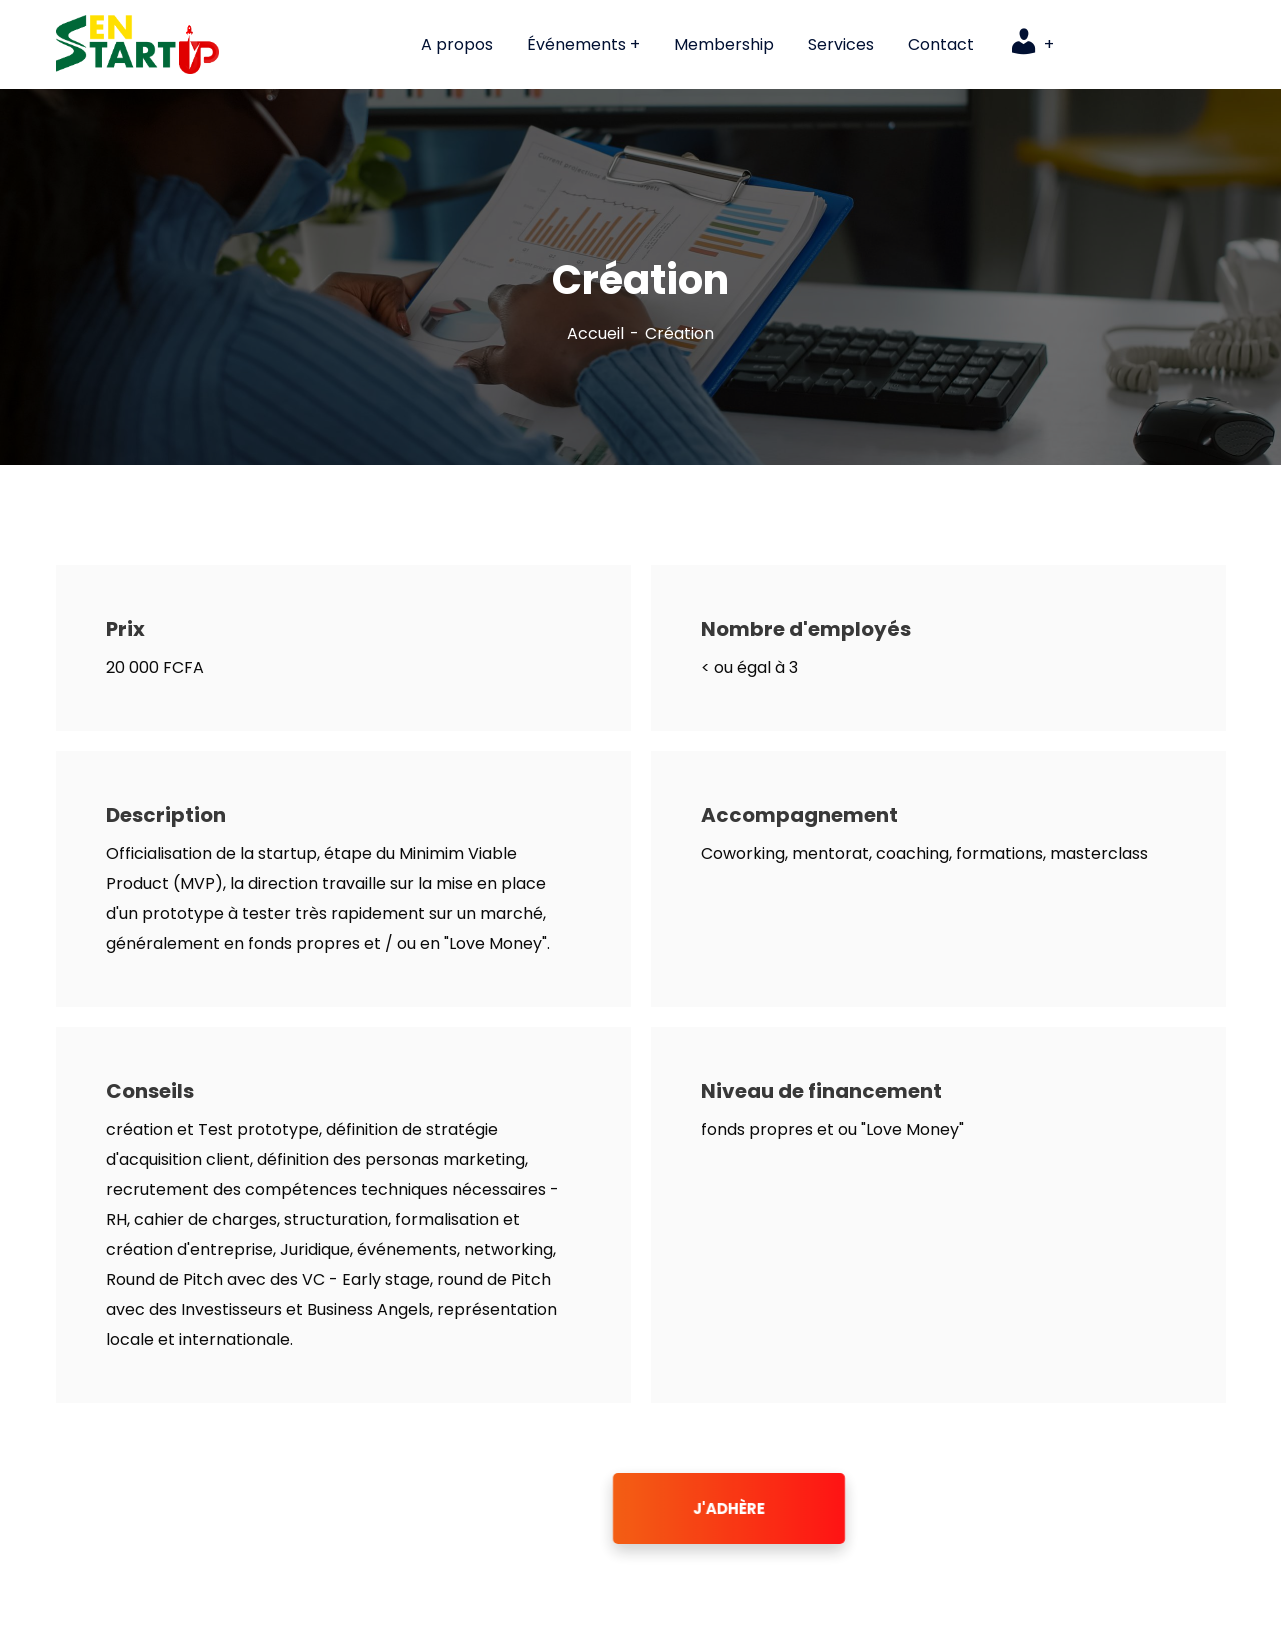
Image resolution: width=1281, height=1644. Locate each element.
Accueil (595, 333)
